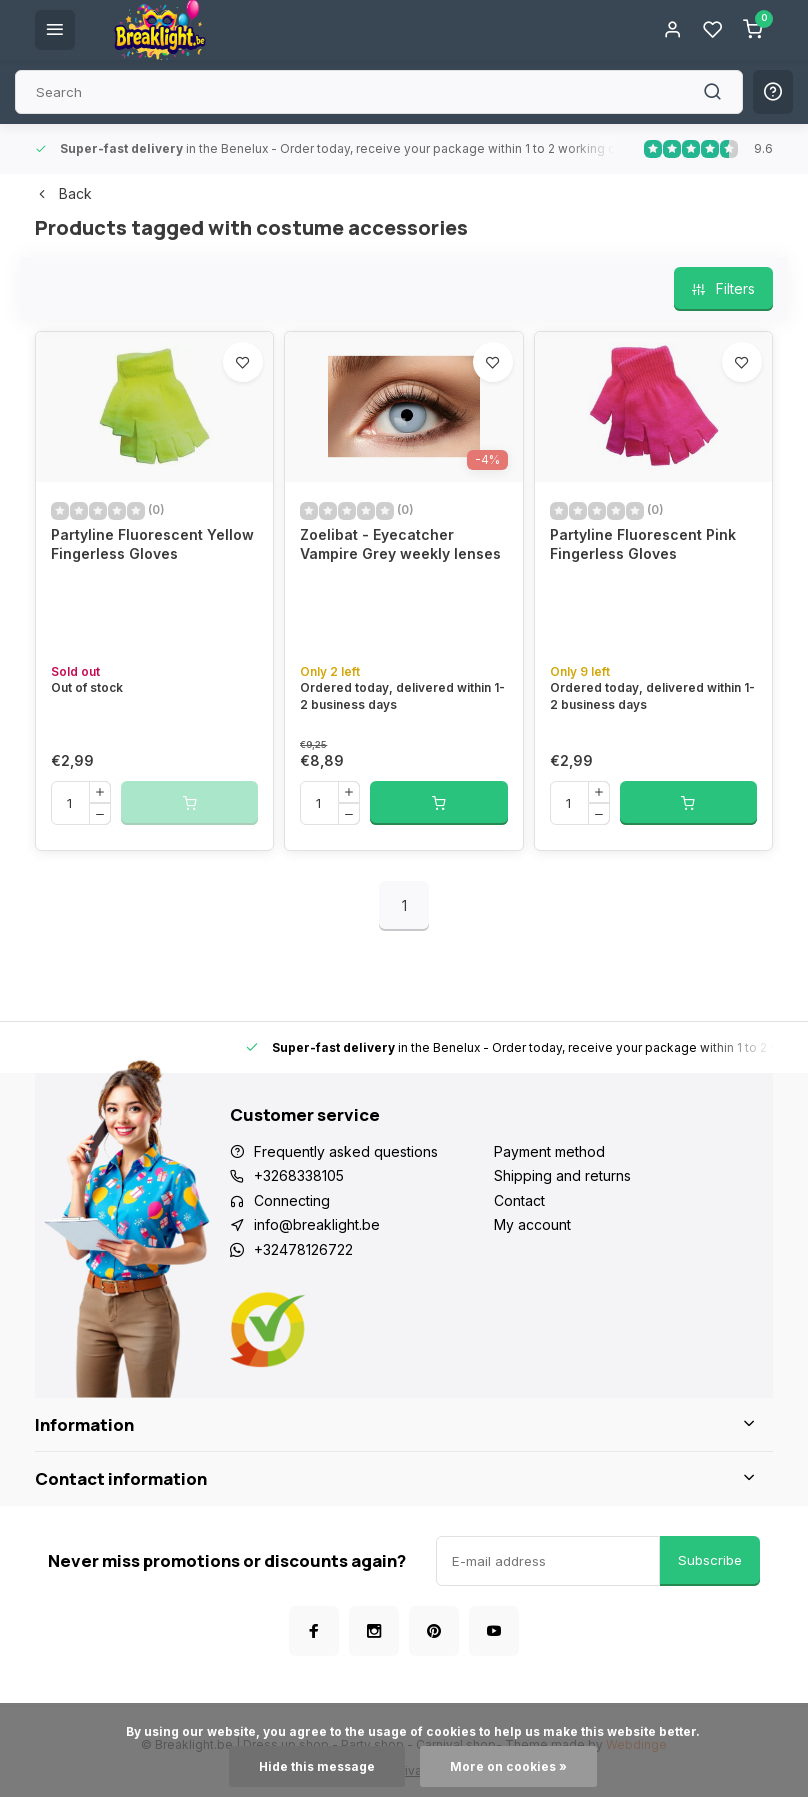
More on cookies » (508, 1766)
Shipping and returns (562, 1175)
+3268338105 (299, 1175)
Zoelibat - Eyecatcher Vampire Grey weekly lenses (400, 544)
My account (532, 1224)
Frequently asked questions (346, 1151)
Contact (519, 1200)
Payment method (549, 1151)
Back (63, 193)
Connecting (292, 1200)
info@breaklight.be (317, 1224)
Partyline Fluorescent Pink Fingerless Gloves (643, 544)
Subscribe (710, 1560)
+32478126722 (303, 1249)
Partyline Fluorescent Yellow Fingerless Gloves (152, 544)
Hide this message (317, 1766)
